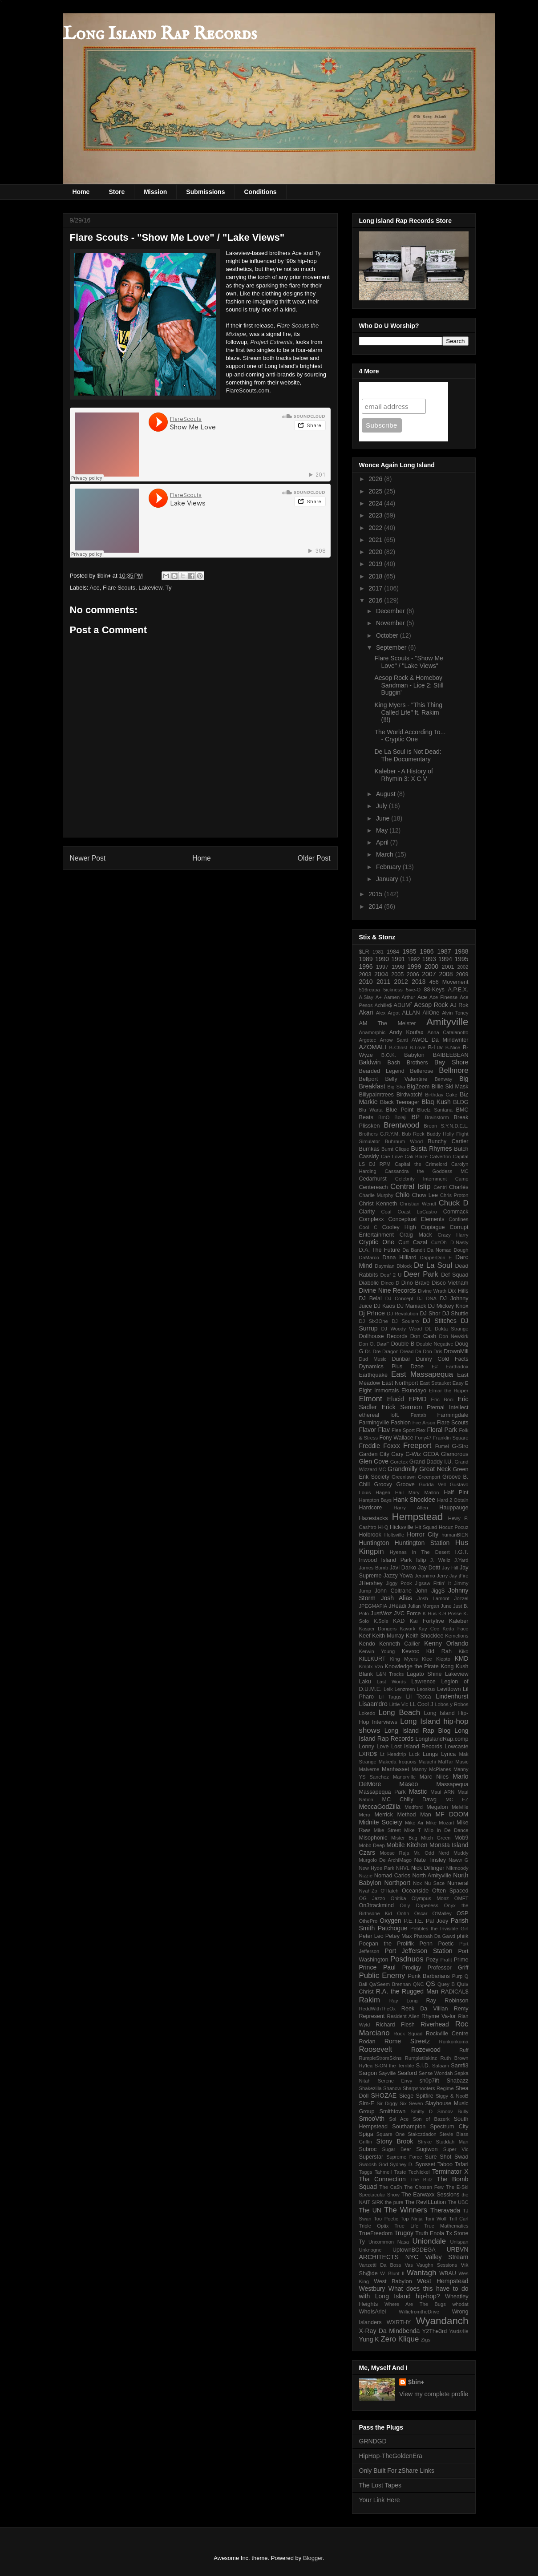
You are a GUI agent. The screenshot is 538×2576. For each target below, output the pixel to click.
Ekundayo (413, 1390)
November (391, 623)
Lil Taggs (390, 1696)
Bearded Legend (382, 1071)
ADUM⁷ (403, 1005)
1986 (426, 951)
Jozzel (461, 1598)
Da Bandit (413, 1250)
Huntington (374, 1542)
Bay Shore (451, 1062)
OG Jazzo (372, 1898)
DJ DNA (427, 1298)
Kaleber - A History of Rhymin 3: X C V (403, 775)
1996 (366, 966)
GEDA (431, 1454)
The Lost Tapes (380, 2485)
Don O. (367, 1344)
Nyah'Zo (368, 1890)
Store (117, 191)
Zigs (425, 2339)
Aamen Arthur (399, 997)
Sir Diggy (386, 2103)
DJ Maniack (411, 1306)
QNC (418, 1984)
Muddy (461, 1853)
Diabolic (369, 1283)
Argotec (367, 1040)
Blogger (313, 2558)
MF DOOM (452, 1814)
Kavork (407, 1628)
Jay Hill (450, 1567)
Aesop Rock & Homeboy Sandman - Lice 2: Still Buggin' (408, 685)
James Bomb (373, 1567)
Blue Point (399, 1110)
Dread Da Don (416, 1351)
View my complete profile (433, 2394)
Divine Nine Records (387, 1290)
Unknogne (370, 2249)
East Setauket (435, 1383)
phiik (463, 1936)
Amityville (447, 1021)
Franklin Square (450, 1437)
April (383, 842)
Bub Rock (413, 1133)
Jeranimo (425, 1575)
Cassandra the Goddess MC (426, 1171)
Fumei (442, 1446)
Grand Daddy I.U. (431, 1462)
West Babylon (393, 2281)
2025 (376, 491)
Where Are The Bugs (415, 2304)
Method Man (414, 1815)
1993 (429, 958)
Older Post (314, 858)
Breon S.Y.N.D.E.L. (446, 1125)
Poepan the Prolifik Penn (396, 1944)
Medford (414, 1807)
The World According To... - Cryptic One (409, 735)
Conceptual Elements (416, 1219)
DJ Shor (430, 1313)
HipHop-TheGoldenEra (390, 2455)
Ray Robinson (447, 2001)
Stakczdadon (422, 2134)
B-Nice (453, 1047)
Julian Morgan (423, 1606)
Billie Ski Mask (450, 1087)
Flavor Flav (374, 1429)
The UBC (458, 2202)
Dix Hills (458, 1291)
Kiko (464, 1651)
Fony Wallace (396, 1438)
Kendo (367, 1644)
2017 (376, 588)
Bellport (368, 1079)
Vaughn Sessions (437, 2265)
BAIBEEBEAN (451, 1055)
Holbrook (370, 1535)
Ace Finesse (443, 997)
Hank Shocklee (414, 1499)
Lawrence (423, 1681)
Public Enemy (382, 1975)
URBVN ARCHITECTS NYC (414, 2253)
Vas (409, 2265)
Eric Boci (442, 1399)
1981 (378, 951)
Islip (421, 1560)
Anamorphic (372, 1032)
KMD (461, 1658)
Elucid (395, 1399)
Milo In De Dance (446, 1830)
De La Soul (433, 1265)
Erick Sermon (402, 1407)
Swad (461, 2157)
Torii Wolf (435, 2218)
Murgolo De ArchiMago (385, 1860)
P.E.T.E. (414, 1921)
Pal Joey (437, 1921)
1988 (461, 951)
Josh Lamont (433, 1598)
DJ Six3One (373, 1321)
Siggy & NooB (452, 2096)
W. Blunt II (392, 2273)
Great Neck (435, 1468)
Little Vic (398, 1704)
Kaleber (458, 1621)
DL (428, 1328)
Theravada (445, 2210)
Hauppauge (453, 1507)
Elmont (370, 1399)
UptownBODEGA (414, 2250)
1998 (398, 967)
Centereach (373, 1187)
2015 (376, 894)
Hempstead (417, 1516)
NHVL (402, 1868)
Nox (417, 1883)
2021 (376, 539)
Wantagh (422, 2273)
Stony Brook (394, 2141)
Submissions (205, 191)
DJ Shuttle (455, 1313)
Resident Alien (403, 2016)
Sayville (387, 2073)
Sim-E (366, 2103)
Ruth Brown (455, 2058)
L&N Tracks (390, 1674)
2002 (463, 967)
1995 (461, 958)
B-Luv (435, 1047)
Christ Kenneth (378, 1204)
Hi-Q (383, 1527)
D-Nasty (459, 1242)
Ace (94, 587)
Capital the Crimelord (421, 1164)
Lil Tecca (418, 1697)
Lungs (430, 1754)
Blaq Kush (435, 1101)
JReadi (397, 1606)
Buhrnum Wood (404, 1141)
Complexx (371, 1219)
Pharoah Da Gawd (434, 1936)
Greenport (429, 1477)
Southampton (408, 2126)
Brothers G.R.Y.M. (379, 1133)
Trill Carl (459, 2218)
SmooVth (372, 2118)
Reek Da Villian (424, 2009)
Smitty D (421, 2111)
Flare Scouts (119, 587)
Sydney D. (401, 2164)
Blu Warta (371, 1109)
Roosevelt (375, 2049)
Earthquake (373, 1375)
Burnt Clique (395, 1149)
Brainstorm (437, 1117)
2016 (376, 600)
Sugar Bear (396, 2149)
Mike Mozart (440, 1822)
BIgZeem (418, 1087)
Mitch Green (435, 1837)
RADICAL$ (455, 1992)
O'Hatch (389, 1890)
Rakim (369, 2000)
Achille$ (383, 1005)
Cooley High (399, 1227)
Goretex (399, 1461)
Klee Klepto (436, 1659)
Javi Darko (403, 1568)
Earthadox (457, 1366)
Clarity (367, 1212)
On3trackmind (376, 1905)
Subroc (368, 2149)
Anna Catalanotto (448, 1032)
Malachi (427, 1761)
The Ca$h (391, 2187)
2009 (462, 974)
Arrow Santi (394, 1040)
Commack (456, 1212)
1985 (409, 951)
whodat (460, 2304)
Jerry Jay (447, 1575)
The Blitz (421, 2179)
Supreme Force (404, 2156)
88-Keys (434, 990)
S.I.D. (423, 2065)
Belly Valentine (406, 1079)
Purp (457, 1976)
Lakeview (150, 587)
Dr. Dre (373, 1351)
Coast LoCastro (417, 1211)
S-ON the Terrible (394, 2065)
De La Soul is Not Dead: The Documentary (407, 755)
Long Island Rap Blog (417, 1730)
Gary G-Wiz (406, 1454)
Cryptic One (376, 1242)
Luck (414, 1754)
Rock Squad (407, 2033)
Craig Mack (416, 1235)
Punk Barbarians (428, 1976)
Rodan (367, 2041)
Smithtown (393, 2111)
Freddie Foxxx (379, 1445)
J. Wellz (440, 1560)
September (392, 647)
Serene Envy (395, 2080)
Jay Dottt (429, 1568)
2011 (383, 981)
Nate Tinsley (430, 1860)
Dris (437, 1351)
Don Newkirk (453, 1336)
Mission (155, 191)
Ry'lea (366, 2065)
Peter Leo (371, 1936)
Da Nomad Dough (448, 1250)
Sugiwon (426, 2149)
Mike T (412, 1830)
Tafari (462, 2164)
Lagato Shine (424, 1674)
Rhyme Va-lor (438, 2016)
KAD (399, 1621)
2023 (376, 515)
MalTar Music (453, 1761)
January (388, 878)
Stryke (424, 2141)
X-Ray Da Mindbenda (389, 2330)
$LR (364, 952)
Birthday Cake (441, 1094)
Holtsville (394, 1534)
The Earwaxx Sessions (430, 2195)
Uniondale (429, 2241)
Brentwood (401, 1125)
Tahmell (383, 2172)
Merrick (383, 1815)
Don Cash (423, 1336)
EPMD (417, 1399)
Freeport (417, 1445)
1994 (445, 958)
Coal (386, 1211)
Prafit (446, 1959)
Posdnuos (407, 1959)
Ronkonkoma (454, 2041)
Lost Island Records (416, 1746)
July (382, 805)
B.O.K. (388, 1055)
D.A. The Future (379, 1250)
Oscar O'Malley (433, 1913)
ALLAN (411, 1013)
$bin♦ (416, 2382)
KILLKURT (372, 1659)
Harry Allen (410, 1507)
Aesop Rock (431, 1004)
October (388, 635)
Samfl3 (459, 2065)
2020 (376, 551)
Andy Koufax (406, 1032)
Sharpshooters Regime (428, 2088)
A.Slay (366, 997)
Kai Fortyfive (426, 1621)
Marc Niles (434, 1777)
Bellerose (421, 1071)
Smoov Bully (453, 2111)
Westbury (372, 2288)
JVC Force (407, 1613)
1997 (382, 967)
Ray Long (403, 2000)
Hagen (383, 1492)
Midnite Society (380, 1822)
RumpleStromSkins (380, 2058)
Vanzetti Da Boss (380, 2265)
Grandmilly (402, 1468)
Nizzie (365, 1875)
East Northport (400, 1383)
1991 (398, 958)
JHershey (371, 1583)
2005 (397, 974)
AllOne (430, 1013)
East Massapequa (422, 1374)
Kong (447, 1666)
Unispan (459, 2241)
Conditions (260, 191)
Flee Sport (403, 1430)
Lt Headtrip (393, 1754)
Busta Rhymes (431, 1148)
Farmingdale (453, 1415)
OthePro (368, 1921)
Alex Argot (388, 1012)
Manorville (404, 1776)
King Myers (403, 1659)
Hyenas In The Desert (420, 1552)
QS (430, 1983)
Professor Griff (448, 1968)
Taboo (445, 2164)
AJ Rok (459, 1005)
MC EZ (456, 1799)
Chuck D (454, 1203)
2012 (401, 981)
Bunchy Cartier (448, 1141)
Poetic (446, 1944)
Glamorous (455, 1454)
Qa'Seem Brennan (390, 1984)
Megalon (437, 1807)
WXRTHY (399, 2322)
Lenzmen (405, 1689)
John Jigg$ (430, 1591)
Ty (169, 587)
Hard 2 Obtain (452, 1500)
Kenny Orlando (446, 1643)
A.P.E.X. (458, 990)
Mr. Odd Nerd (431, 1853)
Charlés (458, 1187)
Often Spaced (450, 1891)
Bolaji (400, 1117)
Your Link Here (379, 2499)
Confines (458, 1219)
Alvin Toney (455, 1012)
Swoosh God (373, 2164)
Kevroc (410, 1651)
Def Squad (454, 1275)
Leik (388, 1689)
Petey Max (398, 1936)
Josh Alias (397, 1597)
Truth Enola (429, 2233)
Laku (365, 1681)
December (391, 611)
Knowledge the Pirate (412, 1666)
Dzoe (417, 1366)
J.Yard (461, 1560)
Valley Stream (446, 2257)
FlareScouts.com (248, 390)
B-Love (417, 1047)
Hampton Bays (375, 1500)
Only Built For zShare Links (397, 2470)
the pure (394, 2202)
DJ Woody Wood (401, 1328)
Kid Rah (439, 1651)
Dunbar (401, 1359)
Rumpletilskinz (421, 2058)
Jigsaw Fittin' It (433, 1583)
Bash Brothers (408, 1063)
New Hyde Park (377, 1868)
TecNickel (419, 2172)
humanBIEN (454, 1534)
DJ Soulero (405, 1321)
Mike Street (387, 1830)
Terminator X (450, 2171)
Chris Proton (454, 1195)
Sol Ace (399, 2119)
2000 (431, 966)
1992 (414, 959)
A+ (379, 997)
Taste (400, 2172)
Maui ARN (442, 1792)
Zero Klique (400, 2339)
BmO (383, 1117)
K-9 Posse (449, 1613)
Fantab (418, 1415)
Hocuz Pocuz (454, 1527)
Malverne (369, 1769)
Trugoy (403, 2232)
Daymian (384, 1266)
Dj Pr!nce (372, 1313)
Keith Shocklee (424, 1636)
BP (415, 1116)
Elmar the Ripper (449, 1390)
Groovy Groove (394, 1484)
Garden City (374, 1454)
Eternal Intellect (448, 1407)
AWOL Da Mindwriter (440, 1040)
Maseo (408, 1783)
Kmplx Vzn (371, 1666)
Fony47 (423, 1437)
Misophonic (373, 1838)
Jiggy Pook (399, 1583)
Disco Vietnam (450, 1283)
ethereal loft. (379, 1415)
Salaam (440, 2065)
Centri (440, 1187)
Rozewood (426, 2049)
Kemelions (456, 1635)
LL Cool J (421, 1704)
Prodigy (411, 1968)
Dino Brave (415, 1283)
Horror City (422, 1534)
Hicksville (401, 1527)
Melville (460, 1807)
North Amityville (431, 1875)
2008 (446, 974)
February (389, 866)
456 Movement (449, 982)
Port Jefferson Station (418, 1950)
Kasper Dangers (378, 1628)
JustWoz (381, 1613)
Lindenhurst (452, 1696)
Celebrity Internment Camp (432, 1178)
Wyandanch (442, 2320)
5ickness (393, 989)
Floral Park (442, 1429)
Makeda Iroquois (398, 1761)
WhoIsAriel (372, 2312)
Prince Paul (377, 1967)
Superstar (371, 2157)
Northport (397, 1882)
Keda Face (455, 1628)
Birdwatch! (409, 1095)
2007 (429, 974)
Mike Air (414, 1822)
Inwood (368, 1560)
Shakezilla (370, 2088)
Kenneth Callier (399, 1644)
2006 (413, 974)
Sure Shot (438, 2157)
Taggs (365, 2172)
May (382, 830)
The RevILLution (425, 2202)
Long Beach (399, 1712)
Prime (461, 1960)
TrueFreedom (376, 2233)
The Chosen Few (424, 2187)
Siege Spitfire (416, 2096)
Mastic (418, 1791)
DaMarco (369, 1257)
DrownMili (456, 1351)
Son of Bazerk (431, 2119)
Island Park (396, 1560)
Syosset (425, 2164)
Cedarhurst (373, 1179)
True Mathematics (446, 2225)
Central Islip (410, 1186)
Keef (365, 1636)
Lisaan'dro (373, 1703)
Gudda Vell (432, 1484)
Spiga (366, 2134)
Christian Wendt (418, 1203)
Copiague (433, 1227)
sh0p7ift (429, 2081)
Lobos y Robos (451, 1704)
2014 (376, 906)
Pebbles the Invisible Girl (439, 1928)
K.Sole (381, 1621)
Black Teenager (399, 1102)
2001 (448, 967)
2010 (366, 981)
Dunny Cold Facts (442, 1359)
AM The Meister (387, 1023)
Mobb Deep (372, 1845)
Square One (390, 2134)
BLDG (460, 1102)
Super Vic (456, 2149)
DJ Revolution (402, 1313)
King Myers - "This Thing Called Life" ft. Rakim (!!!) (408, 712)
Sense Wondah (436, 2073)
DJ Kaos (384, 1306)
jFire (464, 1575)
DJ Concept (399, 1298)
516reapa (369, 989)
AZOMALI (372, 1047)
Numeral (458, 1883)
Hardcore (370, 1507)
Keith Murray (388, 1636)
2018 (376, 576)
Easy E (461, 1383)
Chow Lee (425, 1195)
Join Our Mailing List (397, 390)
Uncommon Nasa (388, 2241)
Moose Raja (394, 1853)
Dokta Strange (452, 1328)
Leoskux (426, 1689)
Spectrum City (449, 2126)
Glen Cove (373, 1461)
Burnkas (369, 1149)
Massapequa (452, 1784)
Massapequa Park (382, 1792)
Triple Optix (374, 2225)
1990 (382, 958)
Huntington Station (422, 1542)
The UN (370, 2210)
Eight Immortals (379, 1390)
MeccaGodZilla (379, 1806)
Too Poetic (386, 2218)
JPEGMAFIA (373, 1606)
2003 (365, 974)
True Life (406, 2225)
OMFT (461, 1898)
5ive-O (413, 989)
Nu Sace (435, 1883)
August (386, 793)
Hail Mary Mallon (417, 1492)
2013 (418, 981)
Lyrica (448, 1754)
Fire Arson (424, 1422)
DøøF (382, 1344)
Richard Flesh (395, 2025)
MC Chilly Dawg (409, 1799)
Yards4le (458, 2331)
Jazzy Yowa (398, 1576)
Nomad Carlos (392, 1875)
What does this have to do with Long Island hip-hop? (414, 2292)
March (385, 854)
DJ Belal (370, 1298)
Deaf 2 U (391, 1275)
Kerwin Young (377, 1651)
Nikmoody (457, 1868)
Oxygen (390, 1920)
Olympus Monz (430, 1898)
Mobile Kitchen (406, 1844)
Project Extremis (271, 342)
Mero (365, 1814)
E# (435, 1366)
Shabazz (458, 2081)
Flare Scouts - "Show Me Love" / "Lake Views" (408, 662)
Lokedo (367, 1713)
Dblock (404, 1266)
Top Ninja (411, 2218)
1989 (366, 958)
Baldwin (370, 1062)
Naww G (459, 1860)
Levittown (449, 1689)
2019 (376, 563)
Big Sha (396, 1086)
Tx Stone (457, 2233)
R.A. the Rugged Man (407, 1991)
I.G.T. (461, 1552)
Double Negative (434, 1344)
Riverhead (435, 2024)
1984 (393, 952)
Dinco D (390, 1283)
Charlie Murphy (376, 1195)
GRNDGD (373, 2441)
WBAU (447, 2273)
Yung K (369, 2339)
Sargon (368, 2073)
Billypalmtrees (376, 1095)
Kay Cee (428, 1628)
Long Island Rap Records (160, 34)
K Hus (430, 1613)
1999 (414, 966)
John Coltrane (393, 1591)
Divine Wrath (432, 1291)
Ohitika (398, 1898)
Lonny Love (374, 1746)
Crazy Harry (453, 1234)
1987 (444, 951)
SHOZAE (384, 2095)
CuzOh (439, 1242)
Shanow (392, 2088)
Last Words (391, 1681)
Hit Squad (426, 1527)
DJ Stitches (440, 1320)
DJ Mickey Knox (448, 1306)
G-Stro (460, 1446)
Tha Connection (382, 2179)
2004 (381, 974)
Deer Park (421, 1274)
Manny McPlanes (431, 1769)
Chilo (402, 1194)
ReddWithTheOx (377, 2008)
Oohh (403, 1913)
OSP (463, 1913)
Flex (420, 1430)
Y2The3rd (434, 2331)
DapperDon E (436, 1257)
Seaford (407, 2073)
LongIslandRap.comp (441, 1739)
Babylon (414, 1055)
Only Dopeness (419, 1905)
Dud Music (373, 1359)
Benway (444, 1079)
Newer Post (88, 858)
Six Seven (411, 2103)
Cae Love (392, 1156)
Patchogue (393, 1928)
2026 (376, 478)
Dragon (390, 1351)
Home (81, 191)
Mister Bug (404, 1837)
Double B (402, 1344)
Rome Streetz (407, 2041)
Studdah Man (452, 2141)
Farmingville (374, 1422)
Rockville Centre (447, 2033)
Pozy (432, 1960)
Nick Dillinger (427, 1868)
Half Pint (456, 1492)
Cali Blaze (416, 1156)
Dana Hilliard (399, 1257)
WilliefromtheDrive (419, 2311)
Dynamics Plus (381, 1366)
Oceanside (415, 1891)
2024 (376, 503)
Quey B (446, 1984)
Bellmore (453, 1070)
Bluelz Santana (435, 1109)
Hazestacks (373, 1518)
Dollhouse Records (383, 1336)
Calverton (440, 1156)
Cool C (368, 1227)
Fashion (401, 1422)
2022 (376, 527)
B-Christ (398, 1047)
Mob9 (461, 1838)
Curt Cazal (412, 1242)
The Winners (405, 2210)
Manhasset (395, 1769)
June (383, 818)
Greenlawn (404, 1477)
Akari (366, 1012)
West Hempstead (442, 2281)
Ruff (463, 2050)
